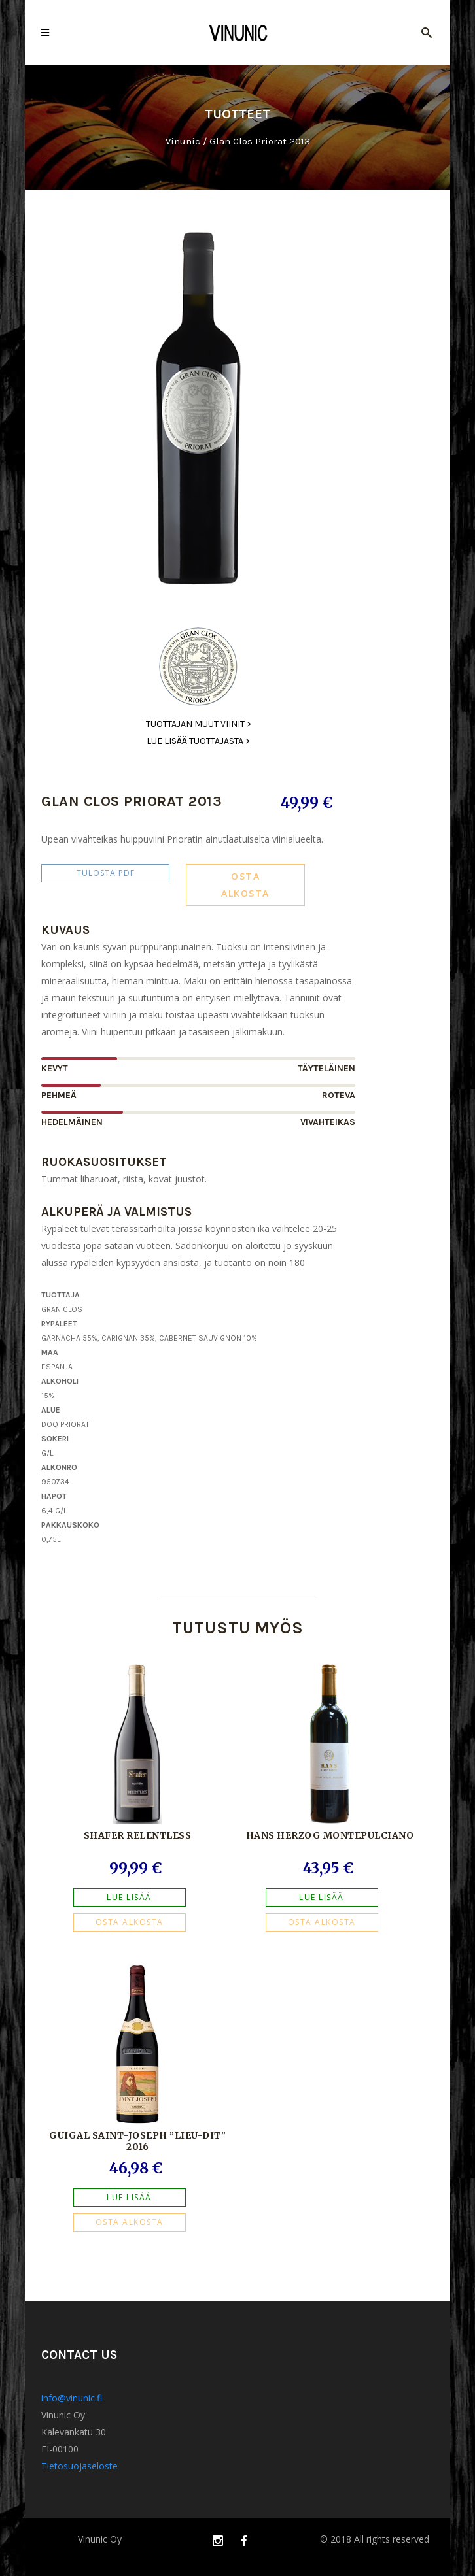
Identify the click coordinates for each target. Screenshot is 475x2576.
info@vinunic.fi (71, 2398)
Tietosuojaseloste (79, 2466)
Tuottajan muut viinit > (198, 723)
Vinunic (183, 141)
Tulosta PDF (106, 872)
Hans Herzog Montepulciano (330, 1835)
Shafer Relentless (138, 1835)
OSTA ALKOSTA (245, 884)
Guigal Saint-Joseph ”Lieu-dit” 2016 (137, 2141)
